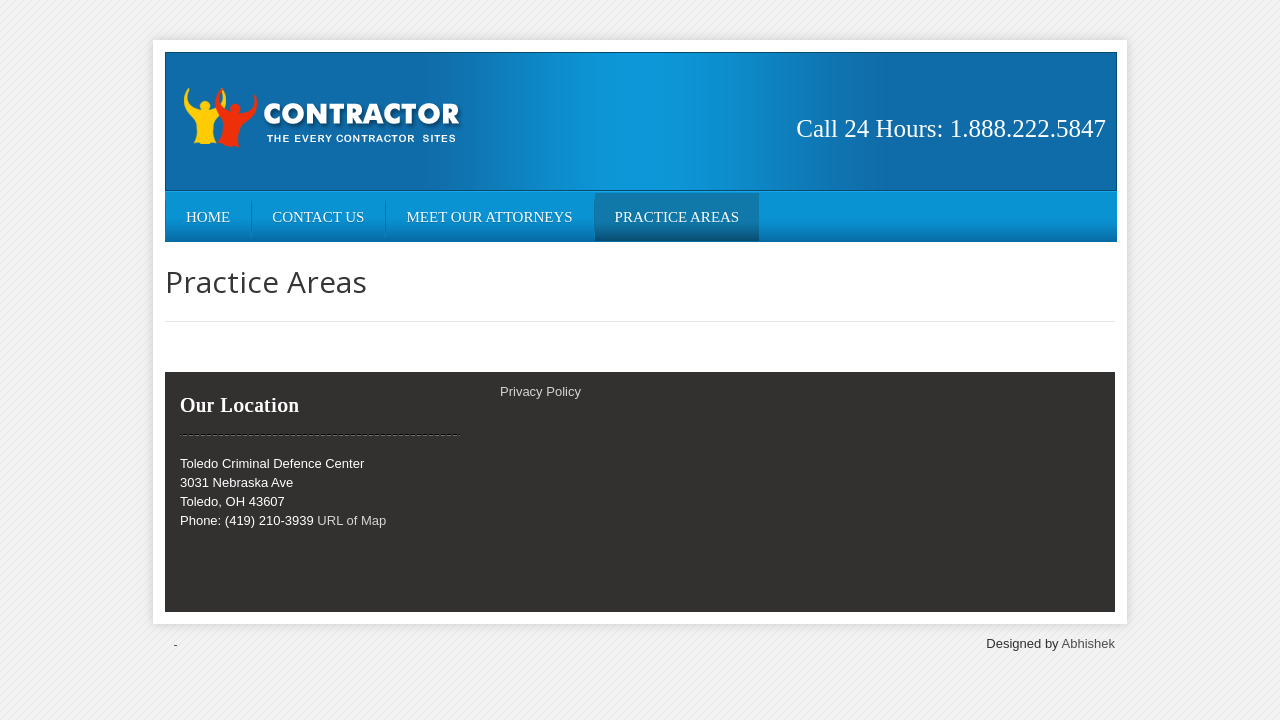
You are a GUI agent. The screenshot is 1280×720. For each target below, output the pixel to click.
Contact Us (318, 217)
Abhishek (1088, 643)
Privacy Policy (540, 391)
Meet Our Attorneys (489, 217)
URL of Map (351, 520)
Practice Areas (677, 217)
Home (208, 217)
